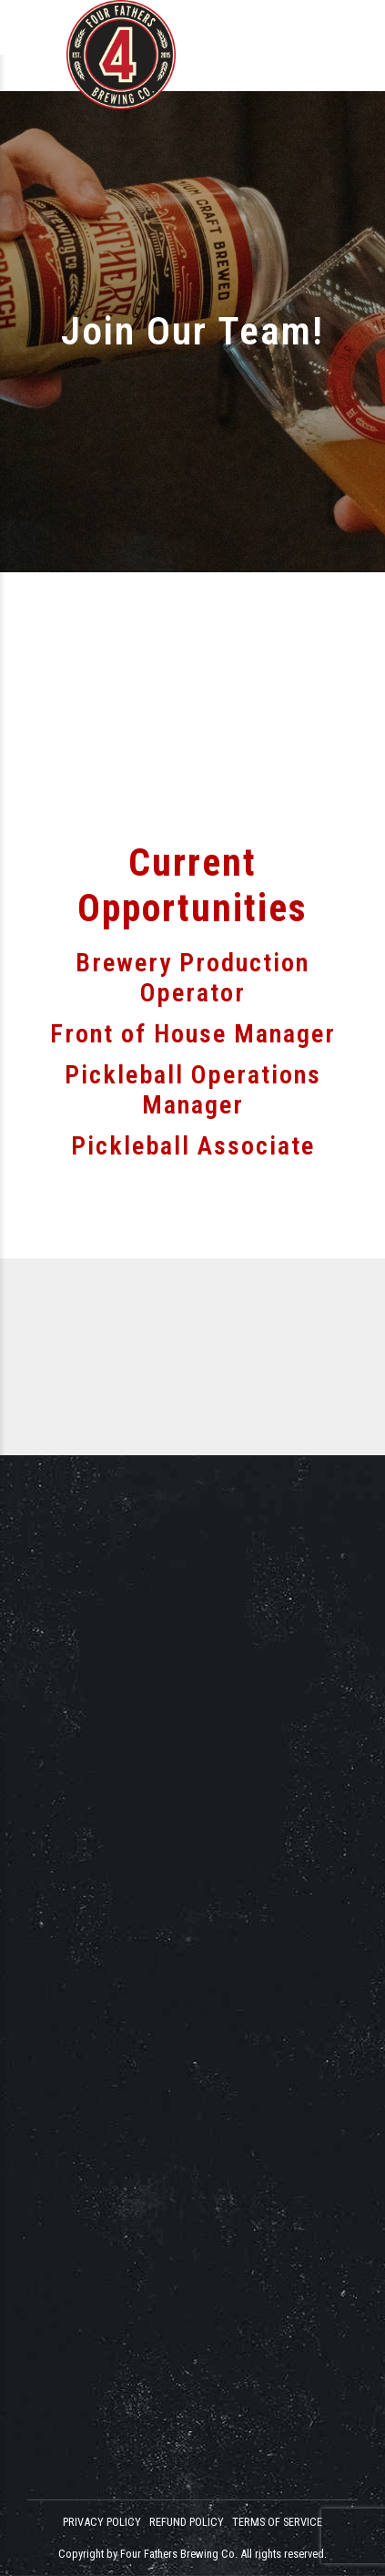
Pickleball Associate (193, 1146)
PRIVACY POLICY (102, 2522)
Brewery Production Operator (192, 978)
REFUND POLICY (186, 2522)
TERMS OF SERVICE (277, 2522)
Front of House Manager (193, 1034)
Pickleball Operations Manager (193, 1090)
